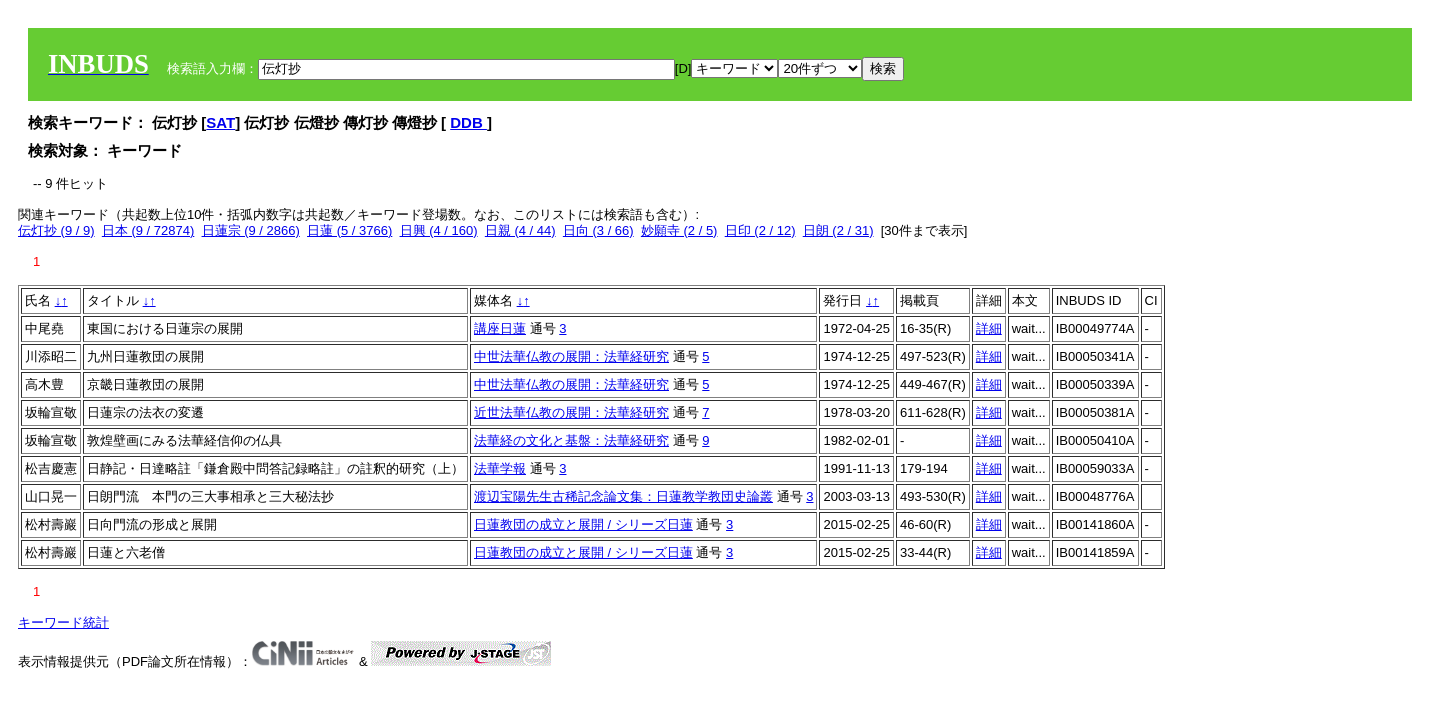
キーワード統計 (63, 622)
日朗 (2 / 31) (838, 230)
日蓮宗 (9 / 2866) (251, 230)
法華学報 (500, 468)
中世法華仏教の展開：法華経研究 (571, 356)
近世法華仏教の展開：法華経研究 (571, 412)
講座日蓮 (500, 328)
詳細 (989, 328)
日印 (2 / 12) (760, 230)
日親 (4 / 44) (520, 230)
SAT (220, 122)
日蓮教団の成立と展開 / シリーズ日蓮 (583, 524)
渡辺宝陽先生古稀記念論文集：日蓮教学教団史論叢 (623, 496)
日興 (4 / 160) (439, 230)
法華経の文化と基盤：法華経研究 (571, 440)
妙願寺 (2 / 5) (679, 230)
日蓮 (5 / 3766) (349, 230)
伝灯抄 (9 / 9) (56, 230)
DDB (468, 122)
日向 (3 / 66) (598, 230)
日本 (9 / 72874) (148, 230)
